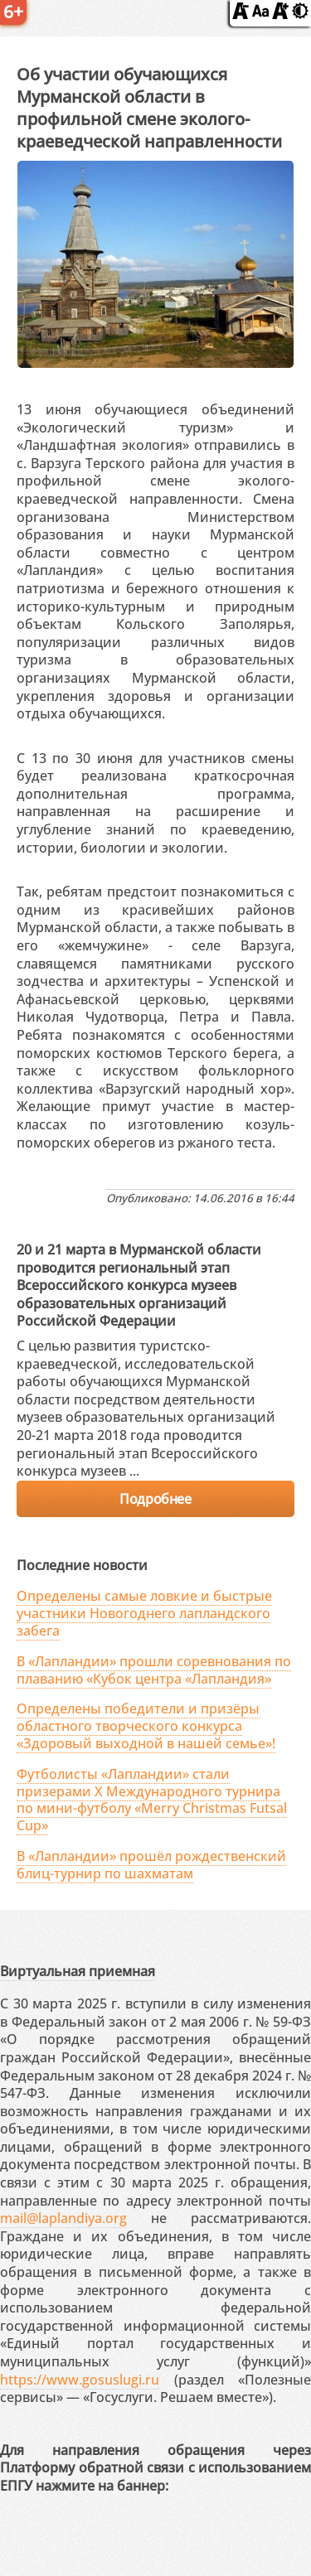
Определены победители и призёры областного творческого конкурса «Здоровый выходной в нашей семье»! (146, 1725)
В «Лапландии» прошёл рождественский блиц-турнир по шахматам (151, 1864)
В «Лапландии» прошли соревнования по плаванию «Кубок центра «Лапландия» (154, 1670)
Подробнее (155, 1499)
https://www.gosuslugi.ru (79, 2380)
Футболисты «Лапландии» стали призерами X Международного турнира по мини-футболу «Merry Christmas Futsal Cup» (152, 1799)
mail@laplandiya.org (63, 2218)
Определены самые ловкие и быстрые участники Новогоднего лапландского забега (144, 1613)
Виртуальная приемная (77, 1971)
